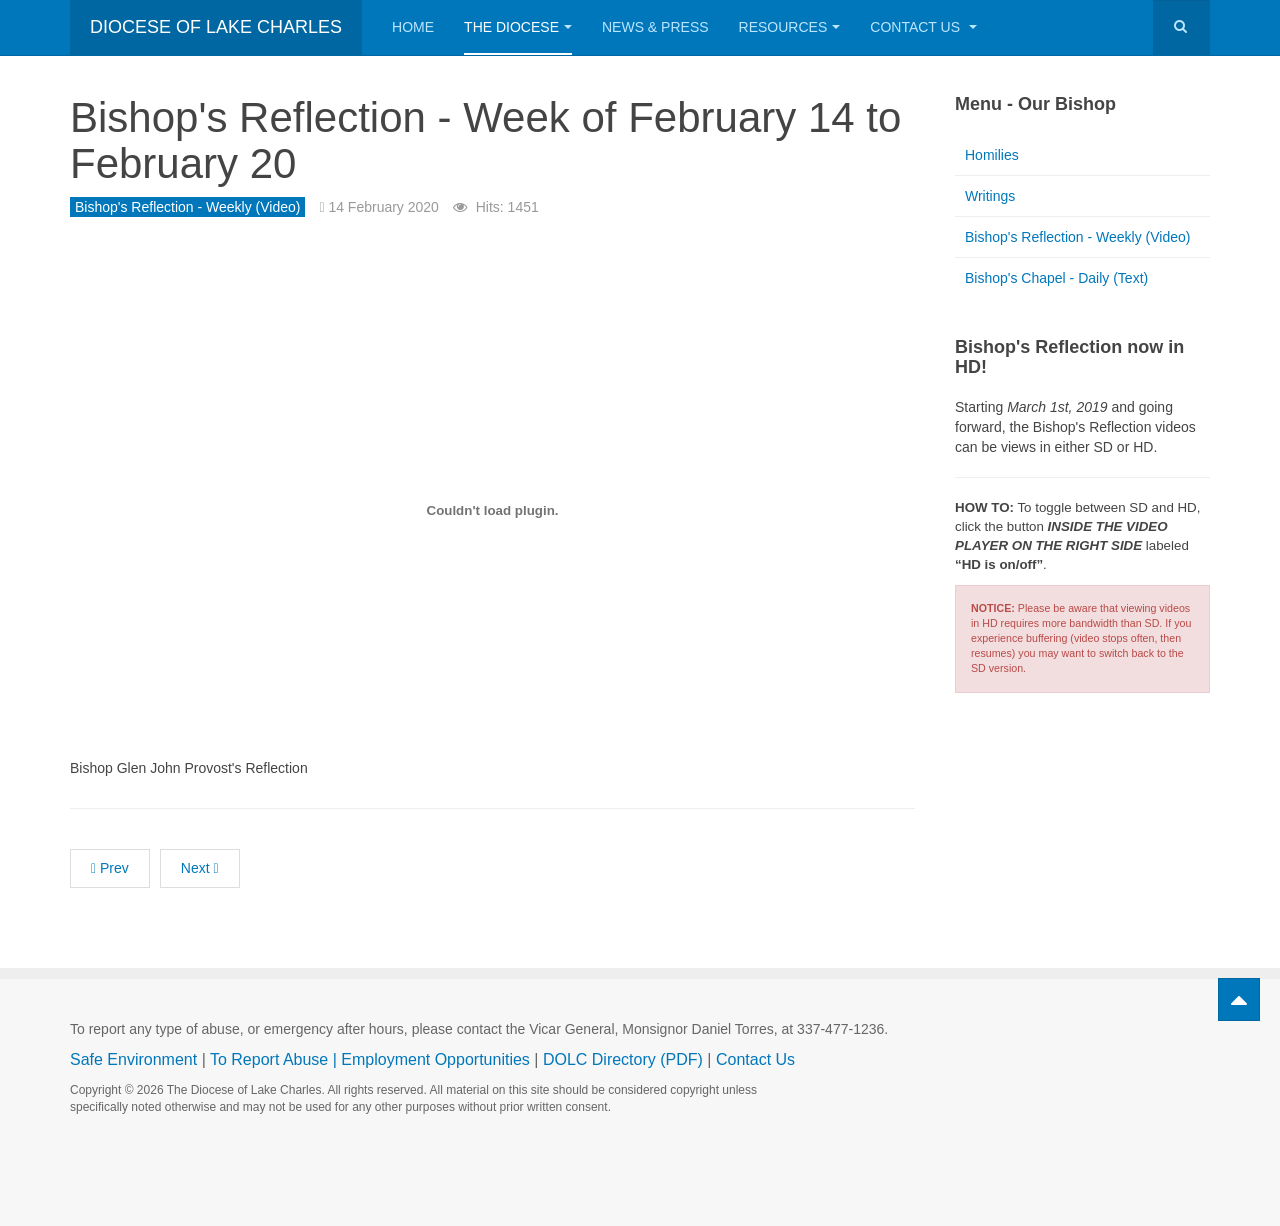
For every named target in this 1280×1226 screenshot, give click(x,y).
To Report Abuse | (275, 1059)
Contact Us (923, 27)
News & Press (655, 27)
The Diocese (518, 27)
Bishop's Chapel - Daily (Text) (1056, 278)
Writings (990, 196)
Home (413, 27)
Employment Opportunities (435, 1059)
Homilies (992, 155)
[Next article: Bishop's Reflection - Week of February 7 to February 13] (200, 868)
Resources (790, 27)
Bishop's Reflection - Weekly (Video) (1077, 237)
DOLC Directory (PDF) (623, 1059)
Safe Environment (133, 1059)
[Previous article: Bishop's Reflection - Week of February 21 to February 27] (110, 868)
